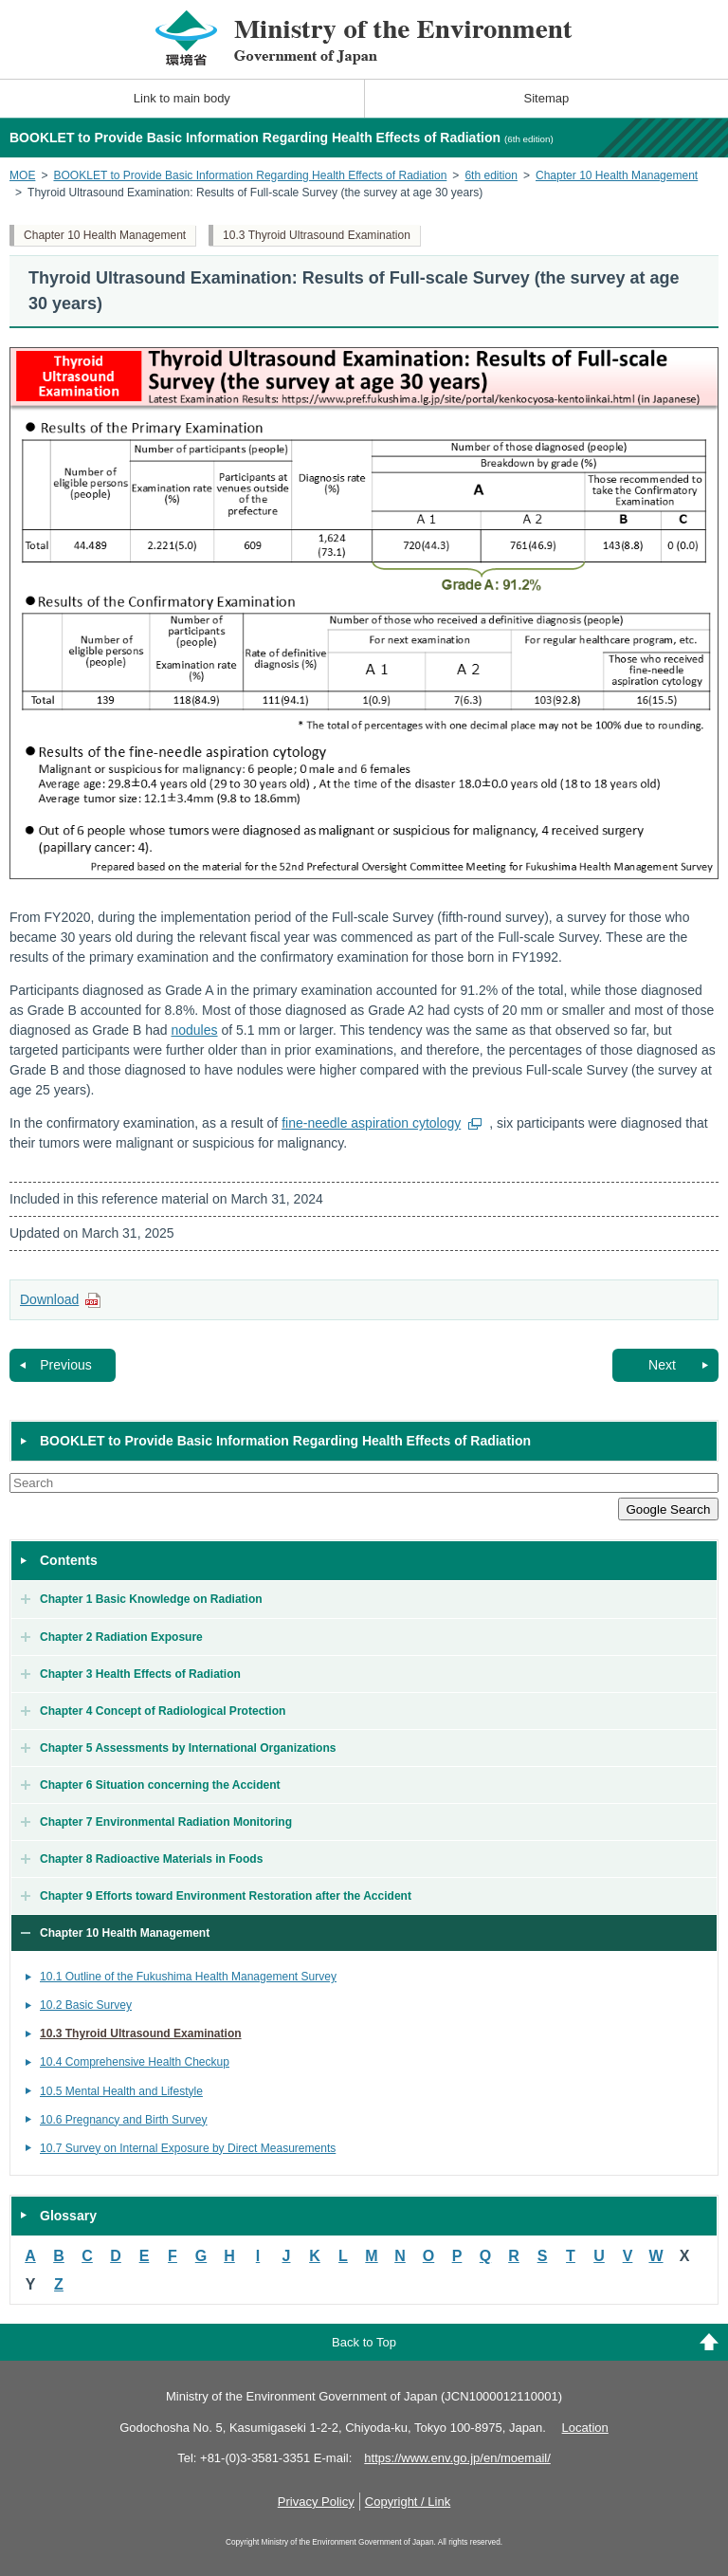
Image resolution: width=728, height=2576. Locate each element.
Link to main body (182, 98)
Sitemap (547, 98)
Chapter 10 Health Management (617, 175)
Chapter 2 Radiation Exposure (121, 1637)
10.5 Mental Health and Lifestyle (121, 2091)
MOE (22, 175)
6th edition (491, 175)
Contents (69, 1560)
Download (49, 1299)
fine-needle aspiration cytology (371, 1123)
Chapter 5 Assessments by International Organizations (188, 1748)
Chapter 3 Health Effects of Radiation (140, 1674)
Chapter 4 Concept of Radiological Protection (162, 1711)
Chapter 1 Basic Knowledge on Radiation (151, 1599)
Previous (65, 1364)
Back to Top (364, 2342)
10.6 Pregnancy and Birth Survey (124, 2119)
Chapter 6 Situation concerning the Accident (160, 1785)
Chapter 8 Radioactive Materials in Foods (151, 1859)
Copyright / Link (407, 2501)
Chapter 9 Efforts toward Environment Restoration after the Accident (225, 1896)
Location (585, 2427)
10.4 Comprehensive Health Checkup (134, 2062)
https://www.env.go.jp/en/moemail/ (457, 2458)
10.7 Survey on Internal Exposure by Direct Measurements (188, 2148)
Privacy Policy (316, 2501)
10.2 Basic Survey (86, 2005)
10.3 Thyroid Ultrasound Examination (316, 235)
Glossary (68, 2215)
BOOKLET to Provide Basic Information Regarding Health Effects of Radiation (249, 175)
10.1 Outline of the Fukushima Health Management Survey (188, 1976)
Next (662, 1364)
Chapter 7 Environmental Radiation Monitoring (166, 1822)
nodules (194, 1030)
